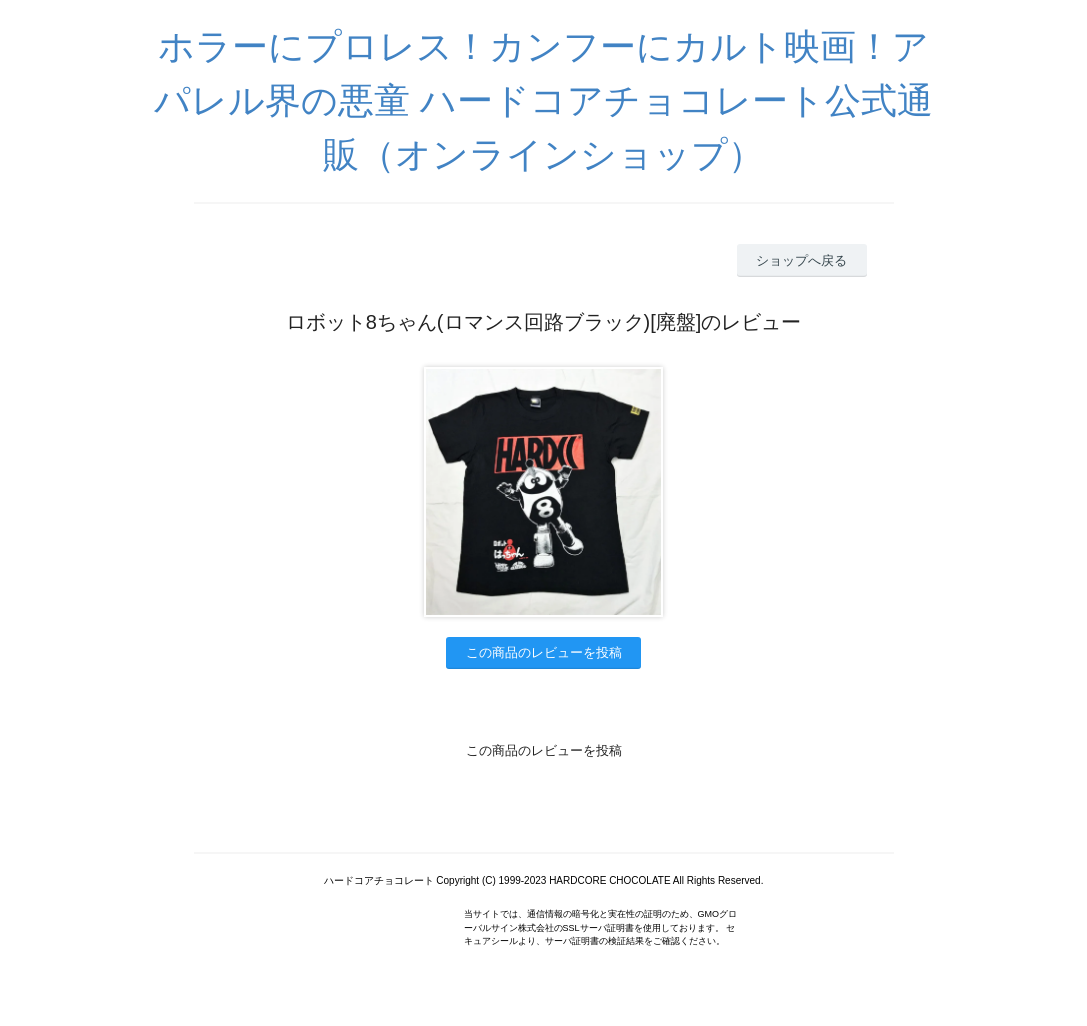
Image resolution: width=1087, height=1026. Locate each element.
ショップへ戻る (801, 260)
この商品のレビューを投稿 (544, 652)
